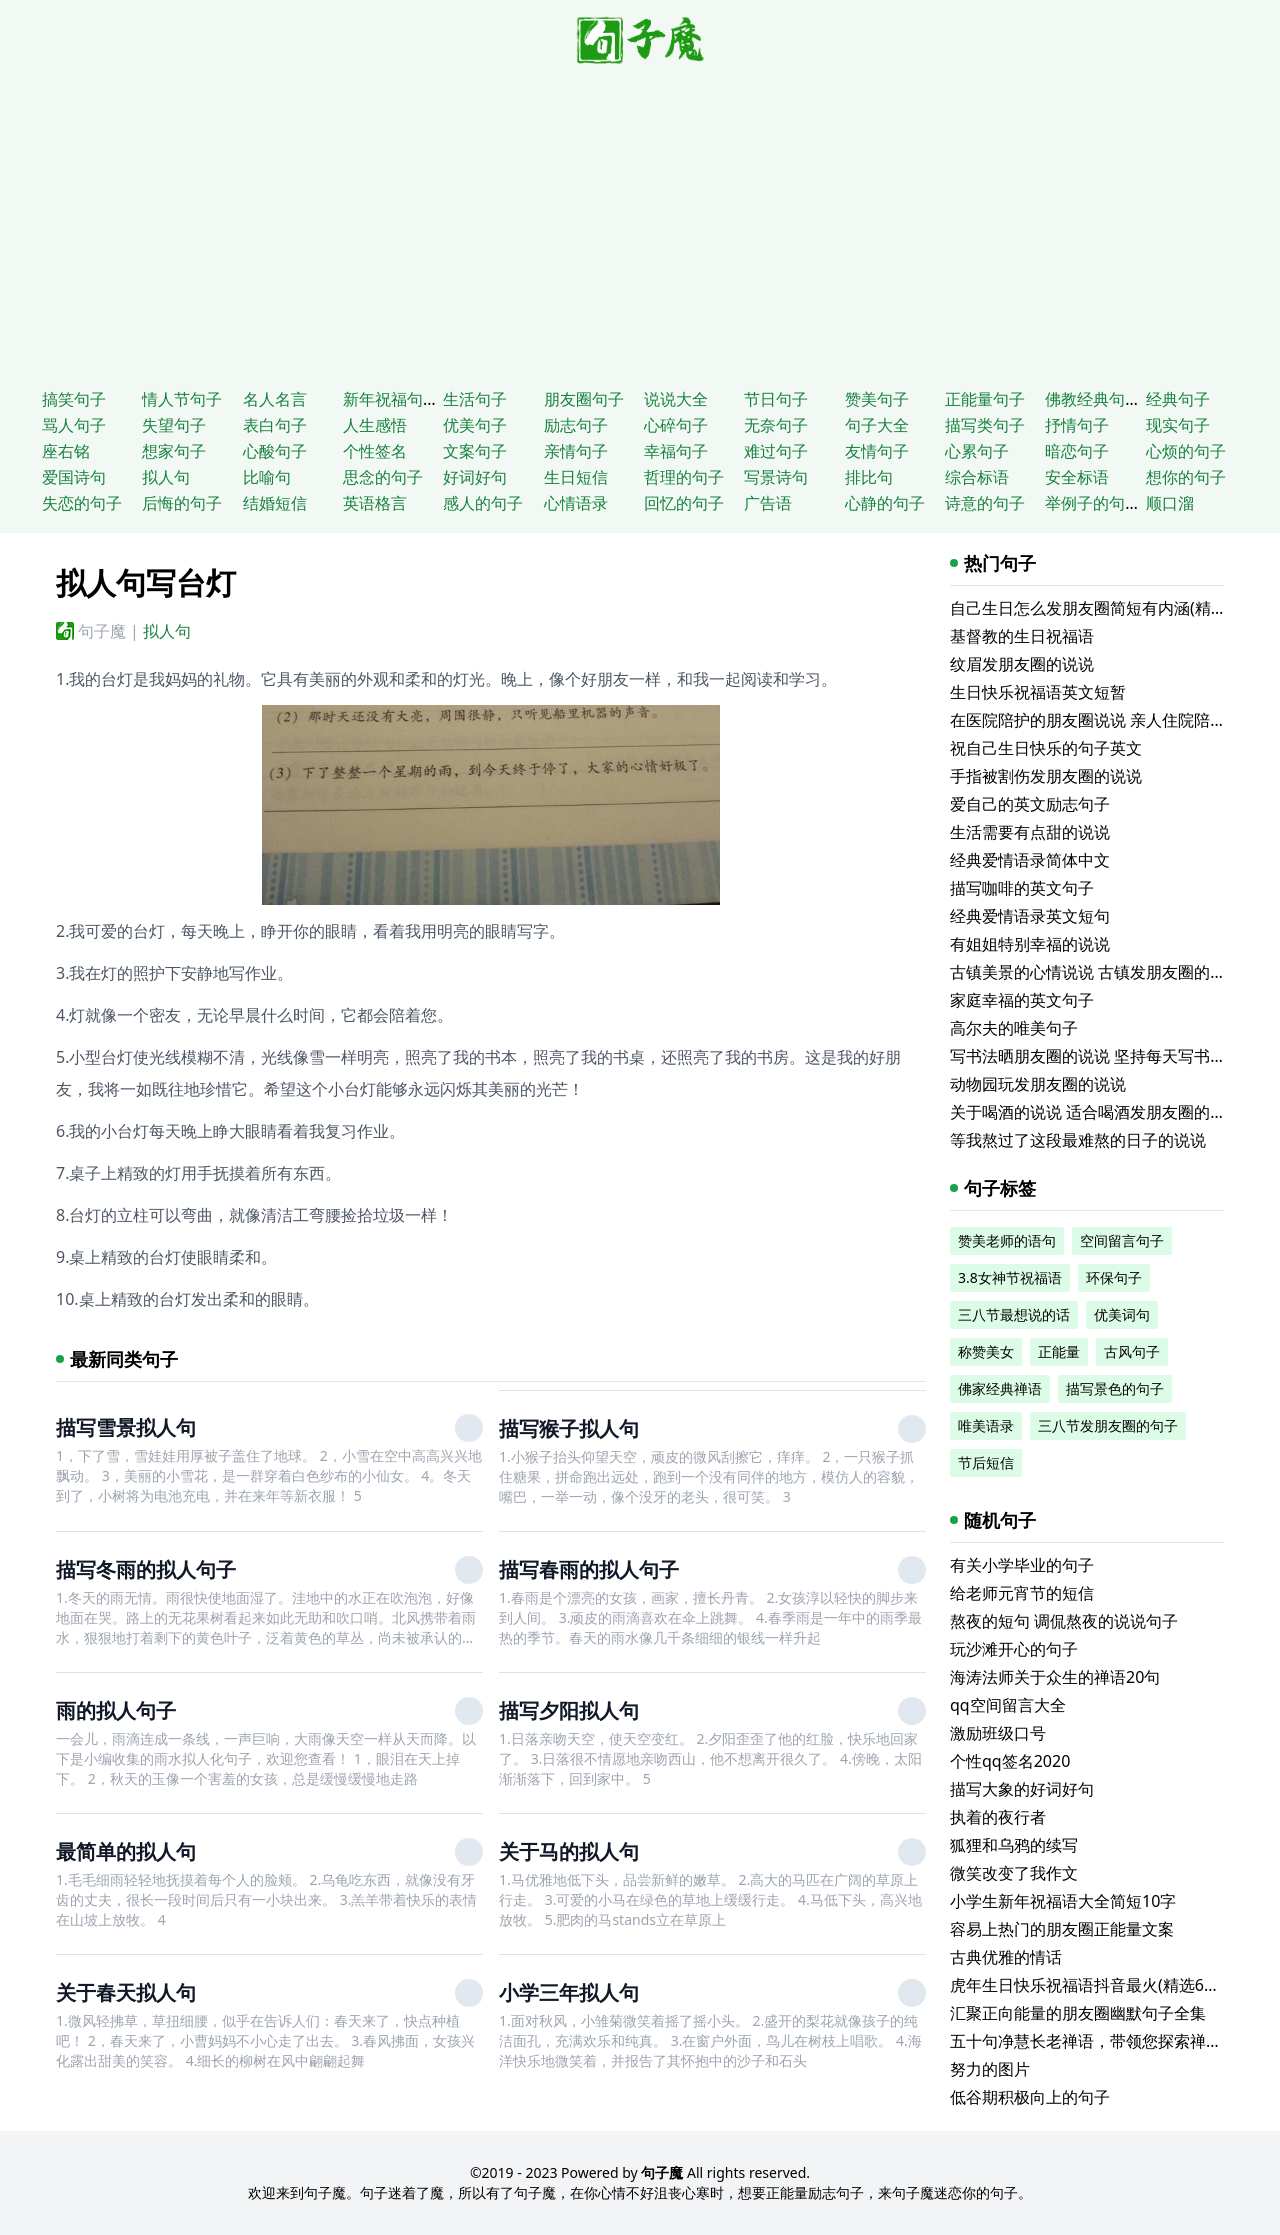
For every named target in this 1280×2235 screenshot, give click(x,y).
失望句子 (174, 425)
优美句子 (475, 425)
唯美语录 (986, 1425)
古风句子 (1132, 1351)
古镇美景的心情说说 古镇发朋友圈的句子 (1096, 972)
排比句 (869, 477)
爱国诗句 (74, 477)
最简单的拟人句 (126, 1851)
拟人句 (166, 477)
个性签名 (375, 451)
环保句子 (1114, 1277)
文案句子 (475, 451)
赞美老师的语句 (1007, 1240)
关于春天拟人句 (126, 1992)
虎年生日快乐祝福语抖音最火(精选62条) (1092, 1985)
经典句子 (1178, 399)
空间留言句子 (1122, 1240)
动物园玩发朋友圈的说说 (1038, 1084)
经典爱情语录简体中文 (1030, 860)
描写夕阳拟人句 (569, 1710)
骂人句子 (74, 425)
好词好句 (475, 477)
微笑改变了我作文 (1014, 1873)
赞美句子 (877, 399)
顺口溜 (1170, 503)
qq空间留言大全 (1008, 1705)
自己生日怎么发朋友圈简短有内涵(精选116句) (1112, 608)
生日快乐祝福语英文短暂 (1038, 692)
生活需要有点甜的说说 (1030, 832)
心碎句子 (676, 425)
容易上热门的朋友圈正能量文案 (1062, 1929)
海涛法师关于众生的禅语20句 (1055, 1677)
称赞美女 (986, 1351)
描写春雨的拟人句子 (589, 1569)
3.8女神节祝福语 (1010, 1277)
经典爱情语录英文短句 (1030, 916)
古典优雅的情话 (1006, 1957)
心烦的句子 (1186, 451)
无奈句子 (776, 425)
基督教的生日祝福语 (1022, 636)
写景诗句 (776, 477)
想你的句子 (1186, 477)
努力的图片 (990, 2069)
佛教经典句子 (1093, 399)
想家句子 (174, 451)
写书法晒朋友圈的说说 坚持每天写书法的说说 (1112, 1056)
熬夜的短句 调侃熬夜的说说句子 (1064, 1621)
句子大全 (877, 425)
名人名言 (275, 399)
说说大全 (676, 399)
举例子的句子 (1093, 503)
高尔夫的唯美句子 (1014, 1028)
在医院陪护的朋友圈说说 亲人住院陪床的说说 (1112, 720)
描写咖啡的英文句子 (1022, 888)
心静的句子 (885, 503)
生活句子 (475, 399)
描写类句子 (985, 425)
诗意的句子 (985, 503)
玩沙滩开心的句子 (1014, 1649)
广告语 (768, 503)
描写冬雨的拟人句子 (146, 1569)
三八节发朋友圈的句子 (1108, 1425)
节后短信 (986, 1462)
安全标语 (1077, 477)
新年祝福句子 (391, 399)
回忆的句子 (684, 503)
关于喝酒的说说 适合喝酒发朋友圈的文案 (1096, 1112)
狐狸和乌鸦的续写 (1014, 1845)
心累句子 (977, 451)
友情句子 (877, 451)
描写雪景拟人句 (126, 1427)
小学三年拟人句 (569, 1992)
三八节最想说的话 (1014, 1314)
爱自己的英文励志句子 (1030, 804)
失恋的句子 (82, 503)
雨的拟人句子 (116, 1710)
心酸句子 (275, 451)
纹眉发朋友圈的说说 (1022, 664)
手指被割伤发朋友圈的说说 (1046, 776)
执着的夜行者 (998, 1817)
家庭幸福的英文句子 (1022, 1000)
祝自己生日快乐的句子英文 (1046, 748)
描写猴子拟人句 (569, 1428)
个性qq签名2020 (1010, 1761)
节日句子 (776, 399)
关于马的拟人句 (569, 1851)
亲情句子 (576, 451)
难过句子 (776, 451)
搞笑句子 (74, 399)
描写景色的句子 (1115, 1388)
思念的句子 (383, 477)
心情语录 (576, 503)
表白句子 (275, 425)
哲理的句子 (684, 477)
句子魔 (102, 631)
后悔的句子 (182, 503)
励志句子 (576, 425)
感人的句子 (483, 503)
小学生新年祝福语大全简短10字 (1063, 1901)
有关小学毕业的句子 (1022, 1565)
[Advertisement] (640, 221)
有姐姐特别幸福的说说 (1030, 944)
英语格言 (375, 503)
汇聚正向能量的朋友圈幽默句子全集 (1078, 2013)
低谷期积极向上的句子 (1030, 2097)
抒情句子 (1077, 425)
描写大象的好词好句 (1022, 1789)
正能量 (1059, 1351)
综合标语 (977, 477)
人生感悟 (375, 425)
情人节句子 (182, 399)
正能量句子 (985, 399)
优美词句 (1122, 1314)
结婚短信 (275, 503)
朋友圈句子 (584, 399)
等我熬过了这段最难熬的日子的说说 (1078, 1140)
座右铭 (66, 451)
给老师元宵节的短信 (1022, 1593)
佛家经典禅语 (1000, 1388)
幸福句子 (676, 451)
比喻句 (267, 477)
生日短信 (576, 477)
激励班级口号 (998, 1733)
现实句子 (1178, 425)
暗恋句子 (1077, 451)
